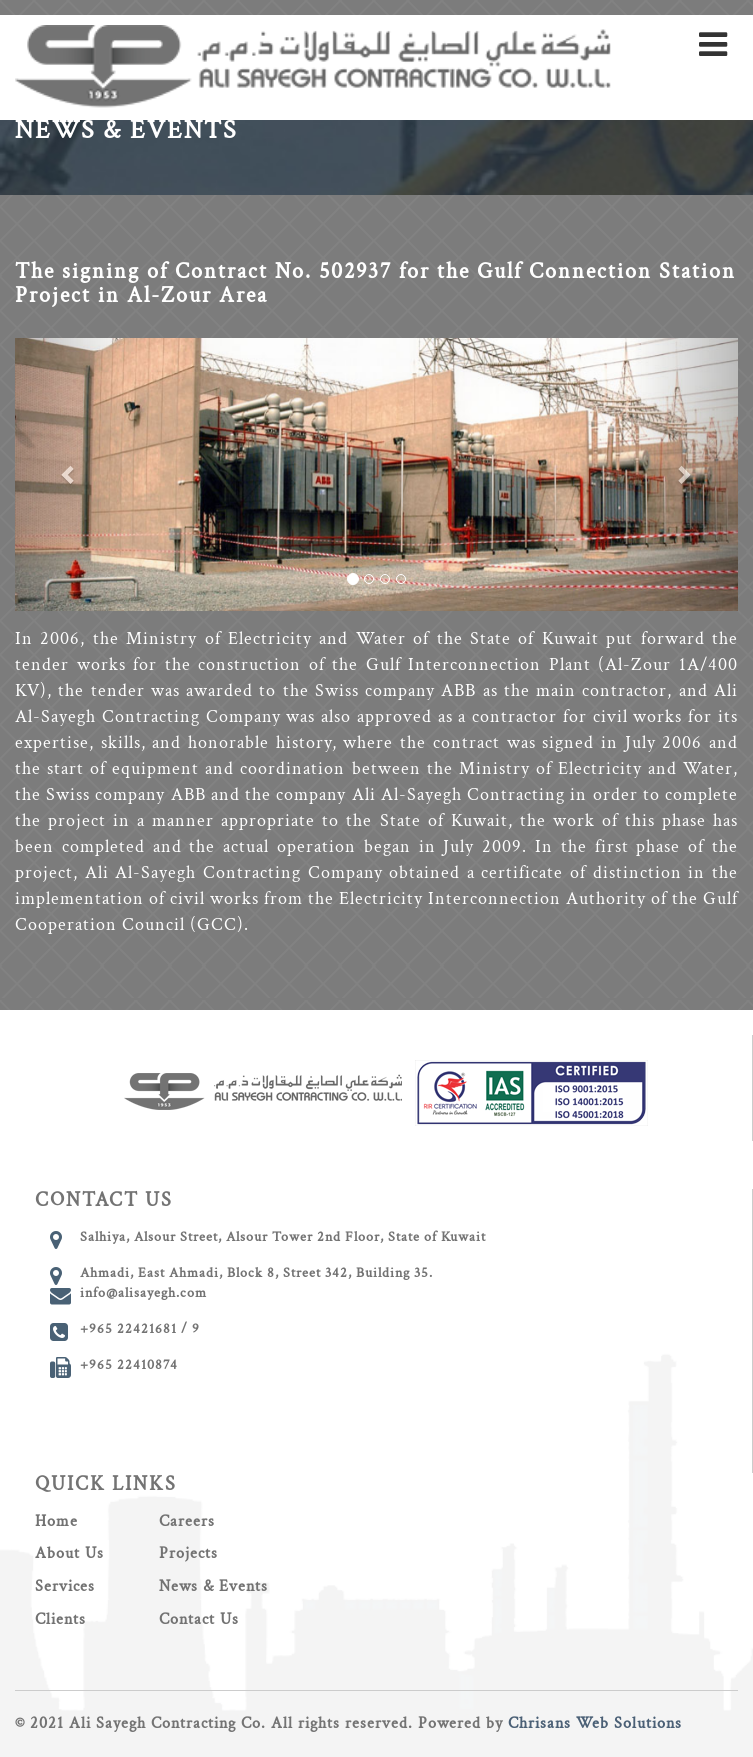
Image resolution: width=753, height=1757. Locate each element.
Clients (60, 1619)
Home (56, 1521)
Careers (187, 1521)
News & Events (213, 1586)
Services (65, 1586)
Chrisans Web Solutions (595, 1723)
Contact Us (199, 1619)
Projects (188, 1553)
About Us (69, 1553)
